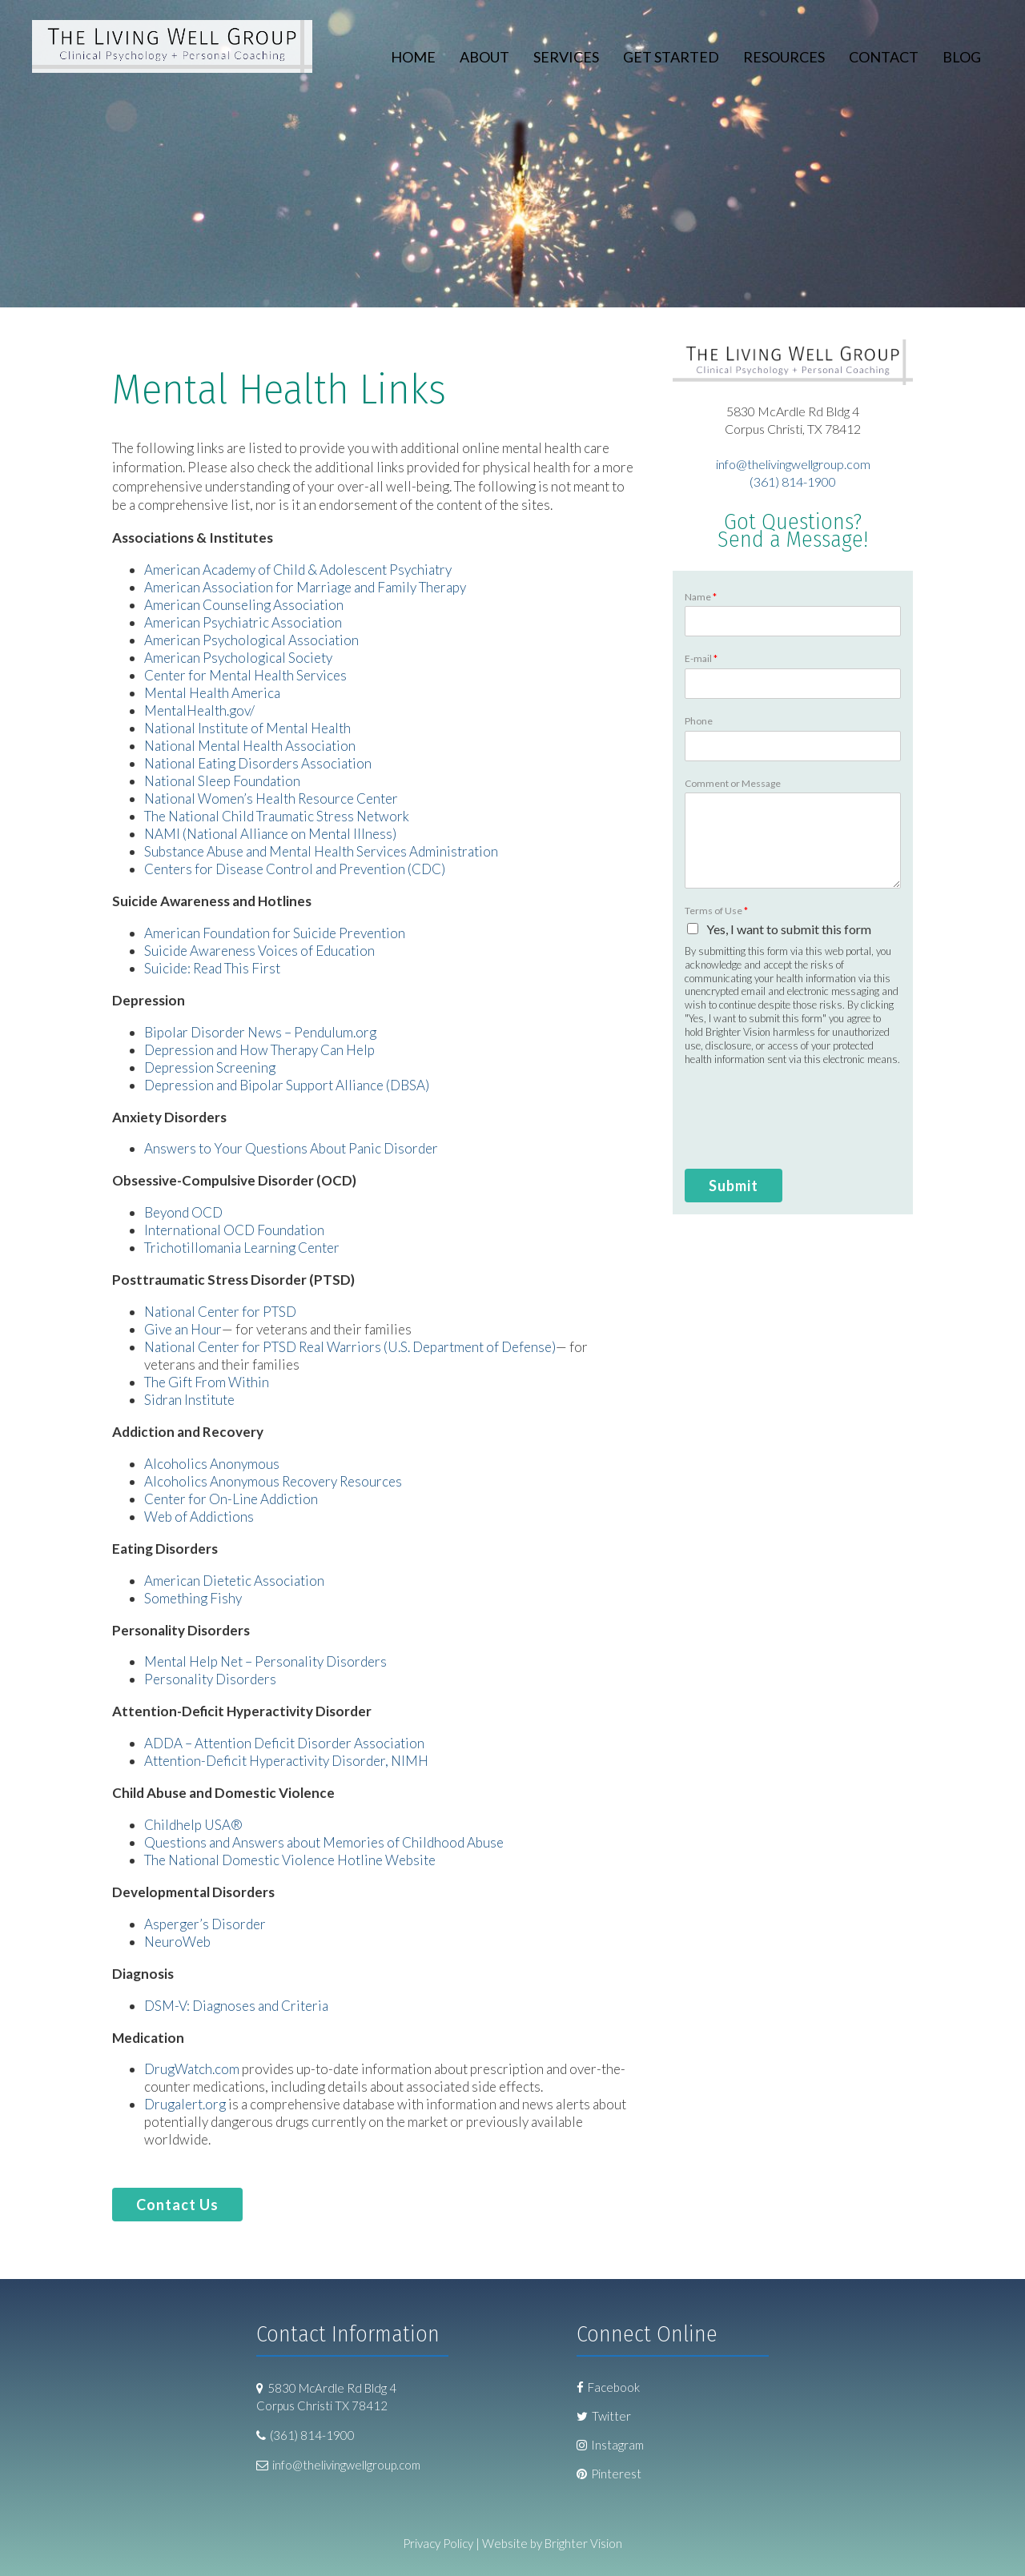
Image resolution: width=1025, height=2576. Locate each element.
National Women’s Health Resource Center (271, 798)
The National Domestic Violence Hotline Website (290, 1860)
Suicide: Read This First (212, 968)
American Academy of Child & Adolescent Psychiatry (298, 569)
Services (566, 57)
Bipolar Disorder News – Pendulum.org (260, 1032)
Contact (883, 57)
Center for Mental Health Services (245, 675)
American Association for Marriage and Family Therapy (305, 587)
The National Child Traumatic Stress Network (276, 816)
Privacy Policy (438, 2543)
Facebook (608, 2387)
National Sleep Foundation (222, 780)
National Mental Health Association (250, 745)
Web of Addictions (199, 1516)
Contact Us (177, 2204)
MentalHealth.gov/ (199, 710)
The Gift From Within (206, 1382)
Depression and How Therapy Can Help (259, 1049)
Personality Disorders (210, 1679)
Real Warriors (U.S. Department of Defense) (427, 1346)
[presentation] (778, 1128)
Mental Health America (212, 692)
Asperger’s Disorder (205, 1924)
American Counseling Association (244, 604)
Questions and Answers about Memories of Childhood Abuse (324, 1842)
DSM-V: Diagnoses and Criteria (236, 2005)
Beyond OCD (183, 1212)
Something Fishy (193, 1598)
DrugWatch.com (191, 2068)
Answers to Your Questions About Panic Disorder (292, 1148)
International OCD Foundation (234, 1230)
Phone (699, 721)
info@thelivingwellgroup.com (793, 463)
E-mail (701, 658)
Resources (784, 57)
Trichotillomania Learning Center (242, 1247)
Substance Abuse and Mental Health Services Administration (321, 851)
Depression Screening (209, 1067)
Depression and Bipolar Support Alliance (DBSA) (286, 1085)
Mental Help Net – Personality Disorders (265, 1661)
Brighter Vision (583, 2543)
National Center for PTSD (220, 1311)
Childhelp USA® (193, 1824)
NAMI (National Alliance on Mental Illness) (270, 833)
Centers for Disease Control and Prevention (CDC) (294, 869)
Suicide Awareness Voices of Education (259, 950)
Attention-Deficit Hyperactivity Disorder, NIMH (286, 1760)
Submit (733, 1185)
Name (701, 597)
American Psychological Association (251, 640)
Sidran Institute (189, 1399)
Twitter (604, 2416)
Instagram (610, 2445)
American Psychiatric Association (243, 622)
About (484, 57)
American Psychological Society (238, 657)
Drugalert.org (185, 2104)
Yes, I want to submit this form (788, 929)
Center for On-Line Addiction (231, 1499)
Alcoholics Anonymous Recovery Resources (273, 1481)
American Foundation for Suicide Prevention (274, 933)
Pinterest (609, 2473)
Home (413, 57)
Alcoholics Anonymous (211, 1463)
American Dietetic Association (234, 1580)
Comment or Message (733, 783)
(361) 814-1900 (793, 481)
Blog (962, 57)
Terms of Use (716, 911)
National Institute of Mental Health (247, 728)
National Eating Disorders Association (258, 763)
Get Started (671, 57)
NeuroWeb (177, 1941)
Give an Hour (183, 1329)
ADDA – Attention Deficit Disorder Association (284, 1743)
